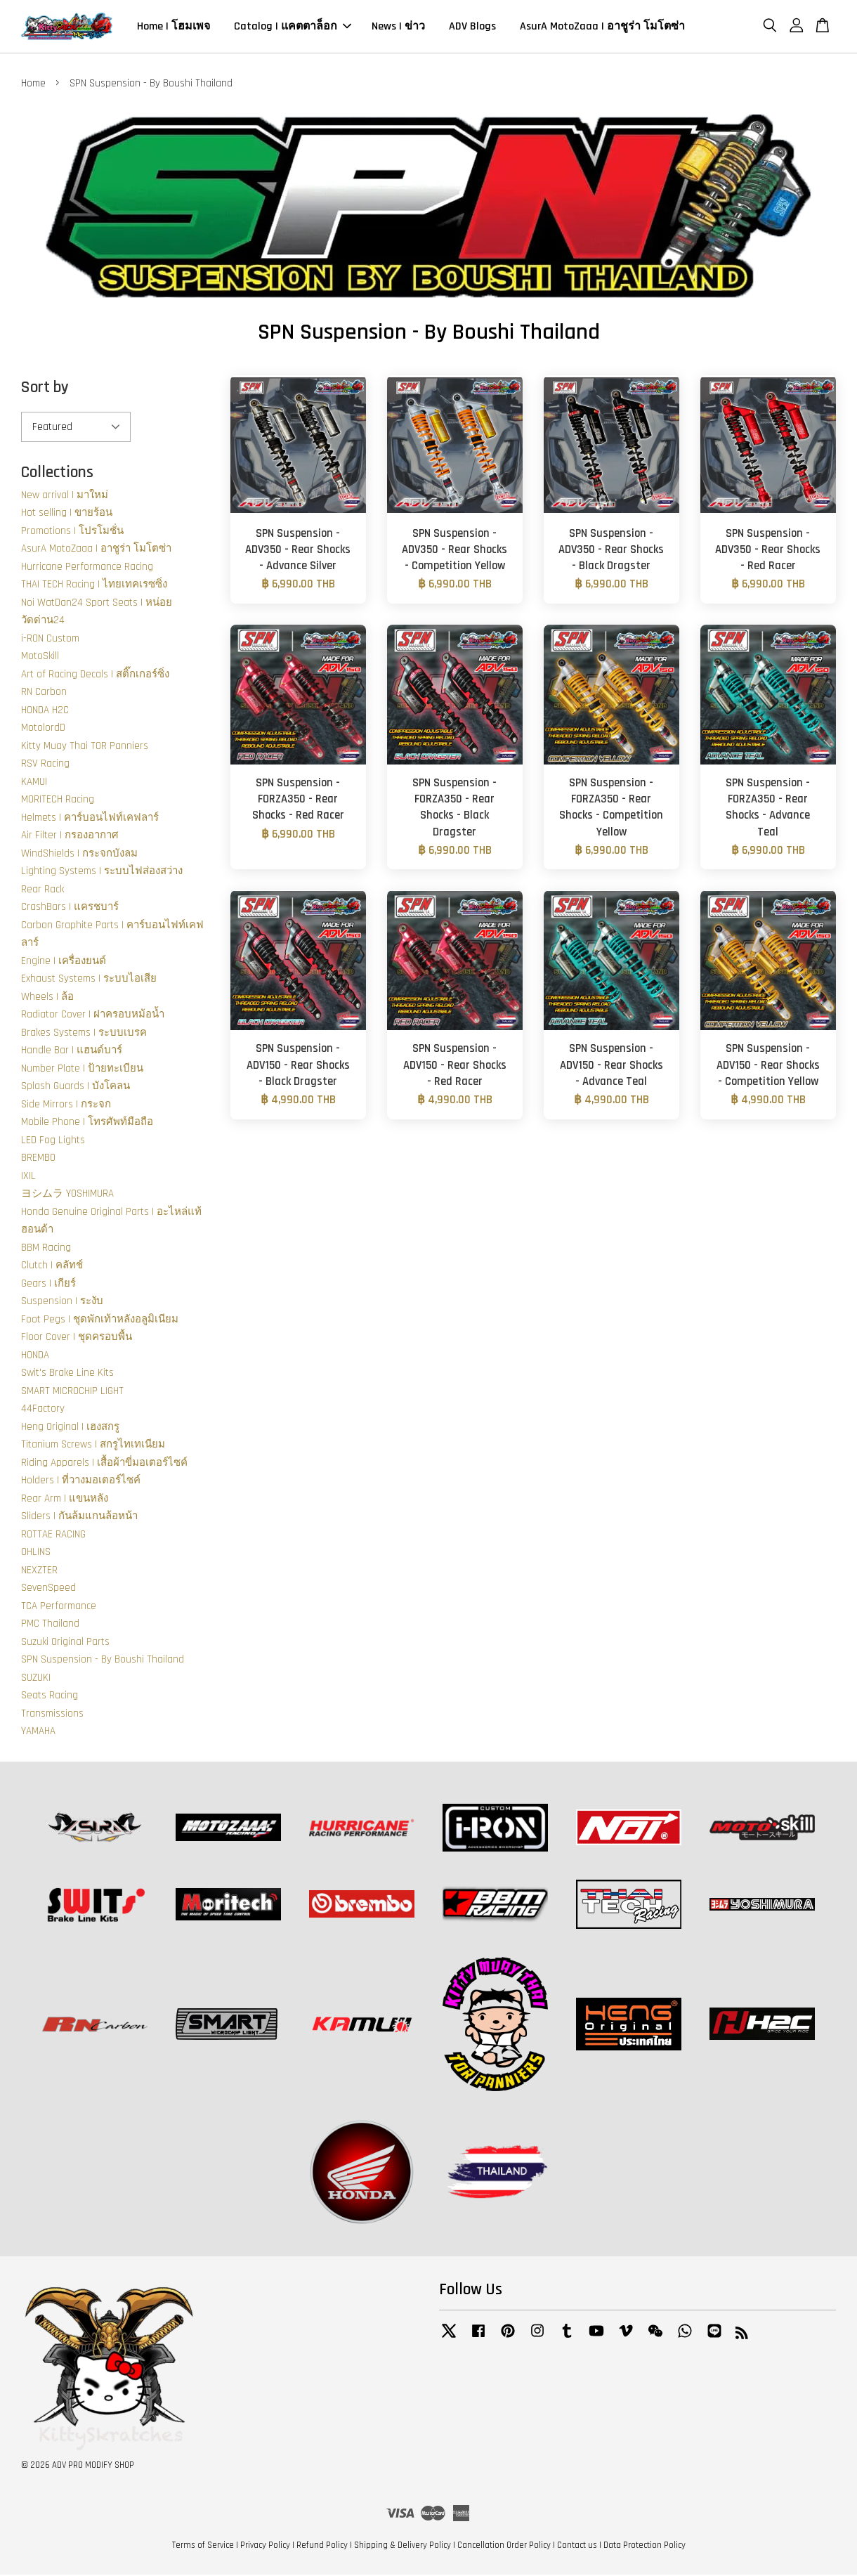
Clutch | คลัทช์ (52, 1266)
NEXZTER (39, 1571)
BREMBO (38, 1159)
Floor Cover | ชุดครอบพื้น (76, 1338)
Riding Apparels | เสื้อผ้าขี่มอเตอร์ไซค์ (104, 1463)
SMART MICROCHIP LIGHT (72, 1391)
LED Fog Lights (53, 1140)
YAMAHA (38, 1732)
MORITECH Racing (57, 800)
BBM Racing (46, 1248)
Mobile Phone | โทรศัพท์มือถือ (87, 1123)
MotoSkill (40, 657)
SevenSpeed (48, 1589)
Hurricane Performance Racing (87, 567)
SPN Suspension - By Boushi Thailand (102, 1660)
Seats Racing (49, 1696)
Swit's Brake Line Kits (67, 1374)
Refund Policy (322, 2546)
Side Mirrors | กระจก (66, 1105)
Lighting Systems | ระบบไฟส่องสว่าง (102, 872)
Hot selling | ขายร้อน (66, 514)
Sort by (45, 389)
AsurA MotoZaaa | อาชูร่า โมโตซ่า (602, 27)
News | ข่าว (398, 27)
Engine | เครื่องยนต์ (63, 961)
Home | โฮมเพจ (173, 27)
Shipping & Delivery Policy (402, 2546)
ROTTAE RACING (53, 1535)
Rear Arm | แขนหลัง (64, 1499)
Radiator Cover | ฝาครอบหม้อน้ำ (92, 1015)
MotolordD (43, 729)
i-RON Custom (50, 639)
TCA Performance (58, 1606)
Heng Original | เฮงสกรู (70, 1427)
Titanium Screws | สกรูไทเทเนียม (93, 1445)
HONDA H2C (45, 710)
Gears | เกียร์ (48, 1284)
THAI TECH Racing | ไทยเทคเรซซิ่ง (94, 585)
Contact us (577, 2546)
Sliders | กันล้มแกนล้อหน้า (79, 1517)
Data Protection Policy (644, 2546)
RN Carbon (44, 693)
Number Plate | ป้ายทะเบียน (82, 1069)
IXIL (28, 1176)
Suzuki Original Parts (65, 1642)
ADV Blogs (472, 27)
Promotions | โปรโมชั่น (72, 531)
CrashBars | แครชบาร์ (70, 908)
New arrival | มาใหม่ (64, 495)
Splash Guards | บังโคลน (75, 1087)
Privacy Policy (265, 2546)
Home (33, 84)
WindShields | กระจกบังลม (79, 854)
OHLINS (36, 1553)
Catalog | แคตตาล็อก (292, 27)
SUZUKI (36, 1678)
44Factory (43, 1410)
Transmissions (52, 1714)
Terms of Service (203, 2546)
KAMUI (34, 782)
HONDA (35, 1355)
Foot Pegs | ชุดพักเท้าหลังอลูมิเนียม (99, 1320)
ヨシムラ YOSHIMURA (67, 1195)
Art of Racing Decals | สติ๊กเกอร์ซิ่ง (95, 675)
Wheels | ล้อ (47, 997)
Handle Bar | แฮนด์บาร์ (71, 1051)
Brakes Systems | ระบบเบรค (84, 1033)
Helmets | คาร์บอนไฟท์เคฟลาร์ (90, 818)
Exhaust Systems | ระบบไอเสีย (89, 980)
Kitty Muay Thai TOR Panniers (84, 746)
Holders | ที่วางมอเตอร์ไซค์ (80, 1481)
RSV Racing (45, 765)
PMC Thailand (50, 1625)
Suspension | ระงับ (62, 1302)
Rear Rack (42, 890)
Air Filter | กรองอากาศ (70, 836)
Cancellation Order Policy (504, 2546)
